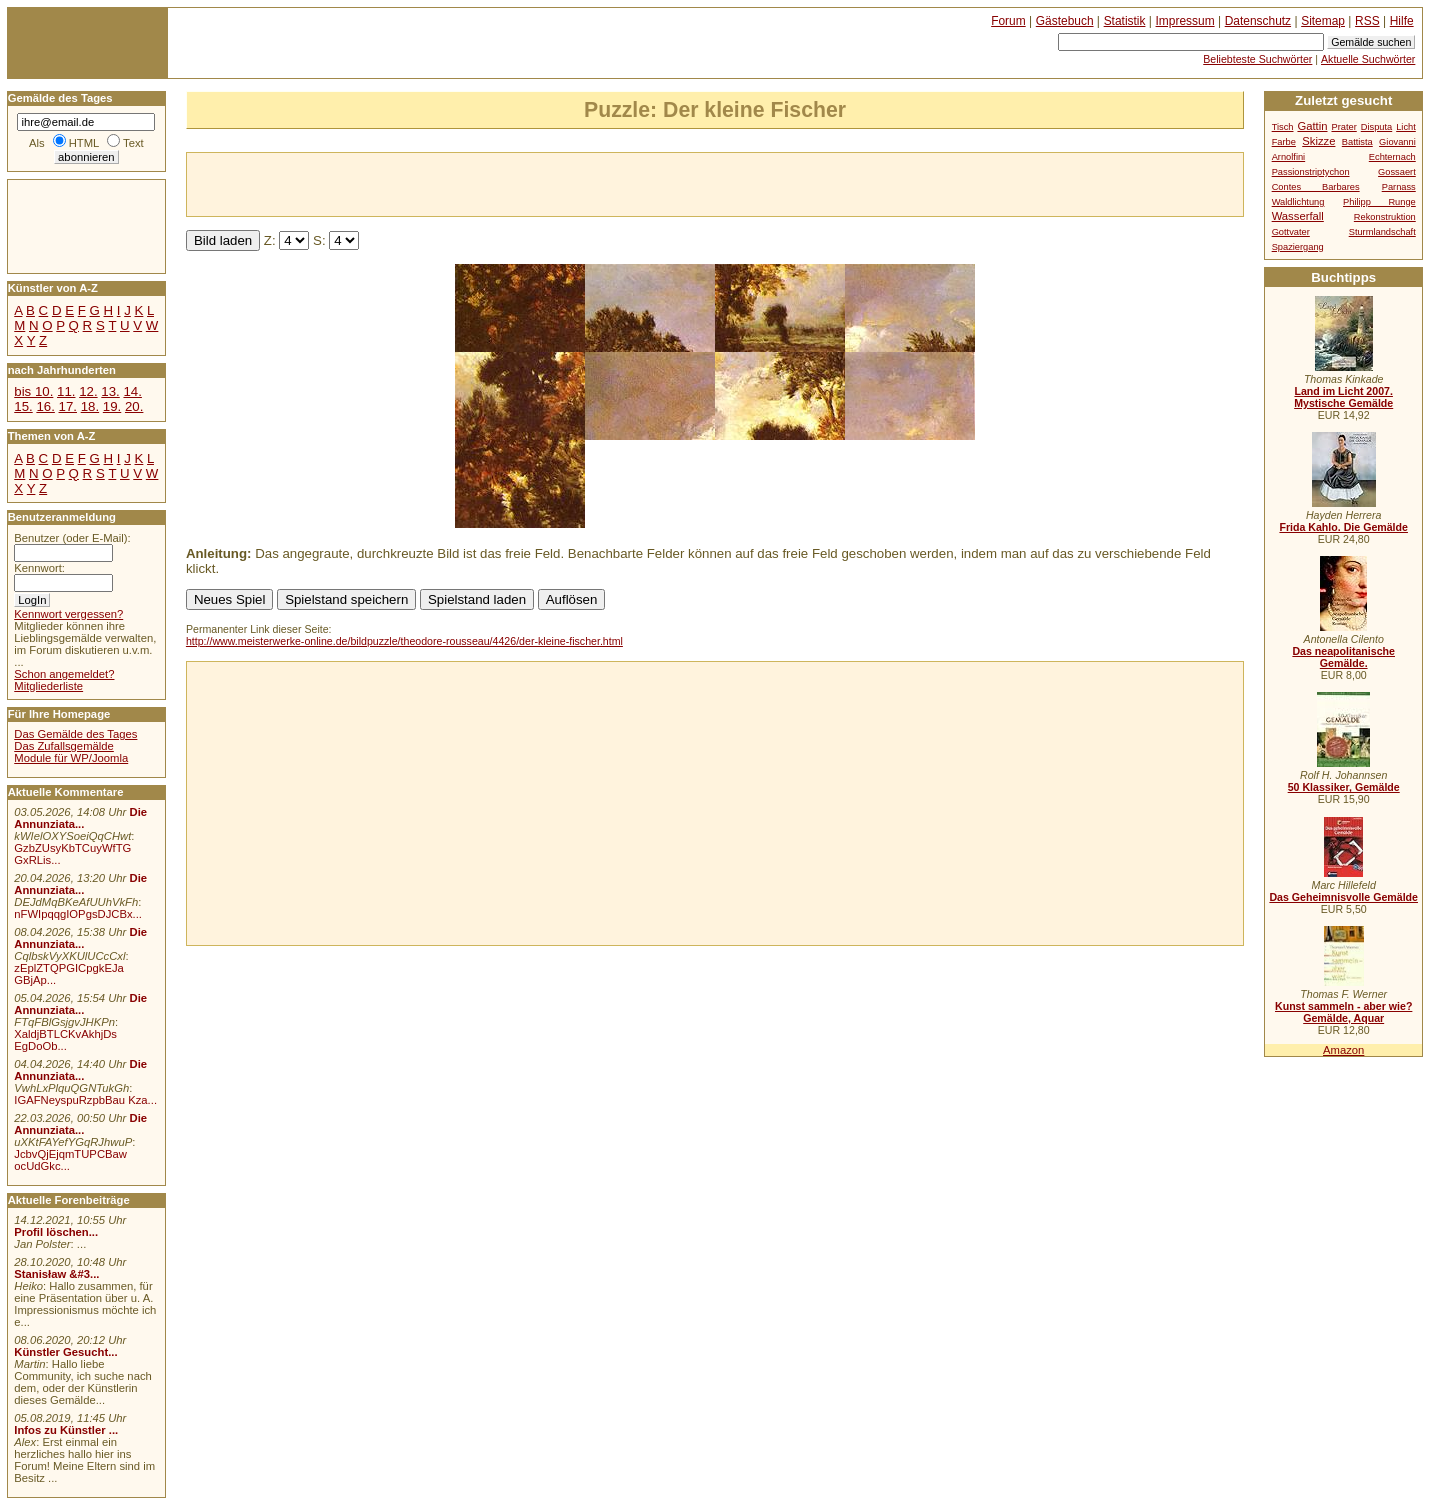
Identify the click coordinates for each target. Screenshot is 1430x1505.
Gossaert (1397, 172)
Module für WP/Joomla (71, 758)
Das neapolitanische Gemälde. (1343, 657)
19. (112, 406)
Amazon (1343, 1050)
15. (23, 406)
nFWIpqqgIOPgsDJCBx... (78, 914)
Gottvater (1291, 232)
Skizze (1318, 141)
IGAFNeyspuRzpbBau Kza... (85, 1100)
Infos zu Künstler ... (66, 1430)
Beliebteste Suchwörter (1257, 59)
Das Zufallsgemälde (64, 746)
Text (133, 143)
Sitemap (1323, 21)
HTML (84, 143)
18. (90, 406)
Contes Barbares (1316, 187)
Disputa (1376, 127)
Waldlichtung (1298, 202)
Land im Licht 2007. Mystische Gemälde (1343, 397)
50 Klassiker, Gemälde (1344, 787)
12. (88, 391)
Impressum (1185, 21)
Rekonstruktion (1385, 217)
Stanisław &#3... (56, 1274)
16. (45, 406)
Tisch (1283, 127)
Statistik (1125, 21)
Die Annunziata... (80, 818)
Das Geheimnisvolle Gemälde (1343, 897)
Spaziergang (1298, 247)
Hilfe (1402, 21)
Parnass (1399, 187)
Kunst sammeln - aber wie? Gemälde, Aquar (1343, 1012)
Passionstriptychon (1311, 172)
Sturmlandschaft (1382, 232)
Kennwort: (39, 568)
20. (134, 406)
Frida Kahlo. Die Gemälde (1343, 527)
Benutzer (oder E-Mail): (72, 538)
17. (68, 406)
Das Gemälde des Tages (75, 734)
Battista (1357, 142)
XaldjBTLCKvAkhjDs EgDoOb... (65, 1040)
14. (132, 391)
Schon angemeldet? (64, 674)
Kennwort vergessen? (68, 614)
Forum (1008, 21)
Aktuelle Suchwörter (1368, 59)
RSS (1367, 21)
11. (66, 391)
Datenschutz (1258, 21)
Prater (1343, 127)
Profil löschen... (56, 1232)
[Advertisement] (421, 183)
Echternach (1392, 157)
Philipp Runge (1379, 202)
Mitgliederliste (48, 686)
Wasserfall (1298, 216)
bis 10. (33, 391)
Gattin (1312, 126)
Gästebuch (1065, 21)
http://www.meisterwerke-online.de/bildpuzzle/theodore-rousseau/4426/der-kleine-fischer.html (404, 641)
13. (110, 391)
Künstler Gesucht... (65, 1352)
